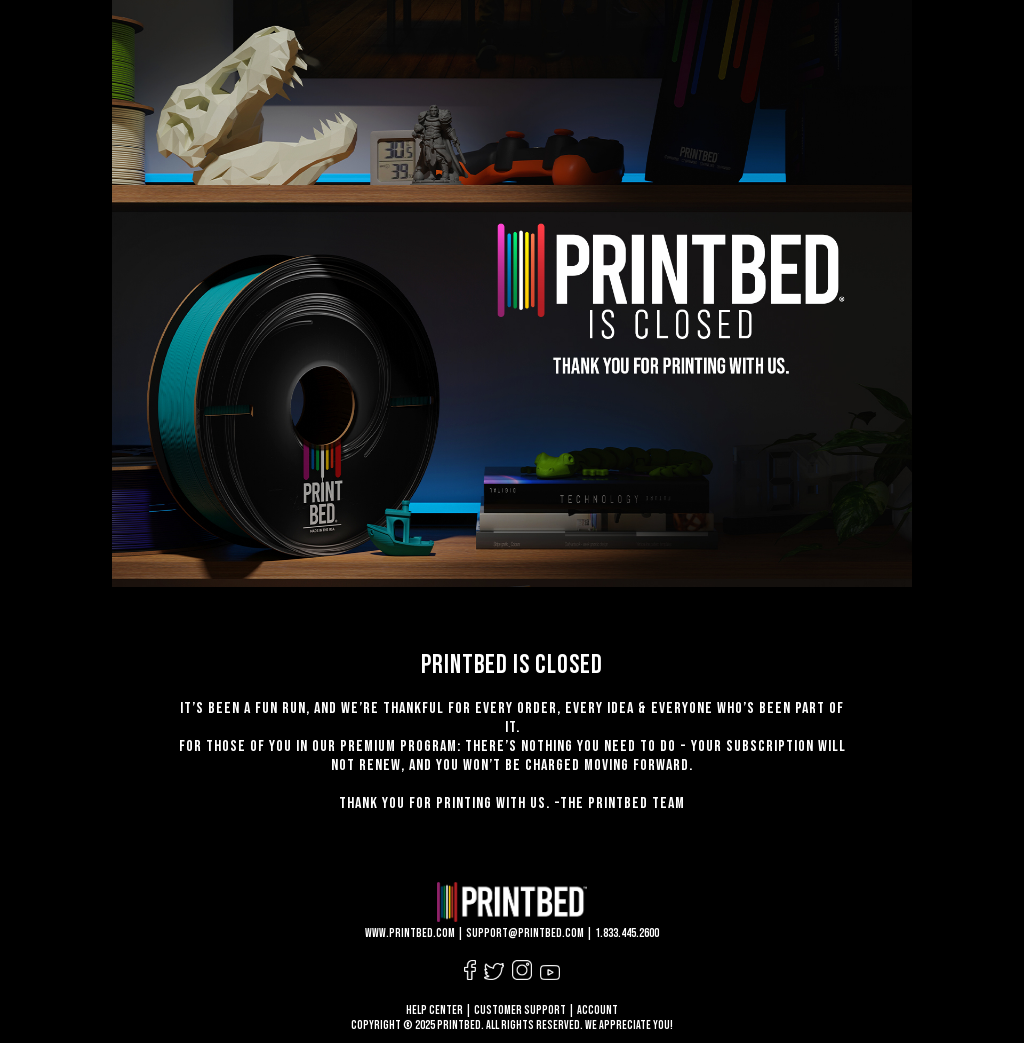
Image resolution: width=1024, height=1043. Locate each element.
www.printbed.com (410, 933)
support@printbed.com (525, 933)
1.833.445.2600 (627, 933)
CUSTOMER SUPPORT (520, 1010)
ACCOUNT (597, 1010)
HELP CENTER (434, 1010)
